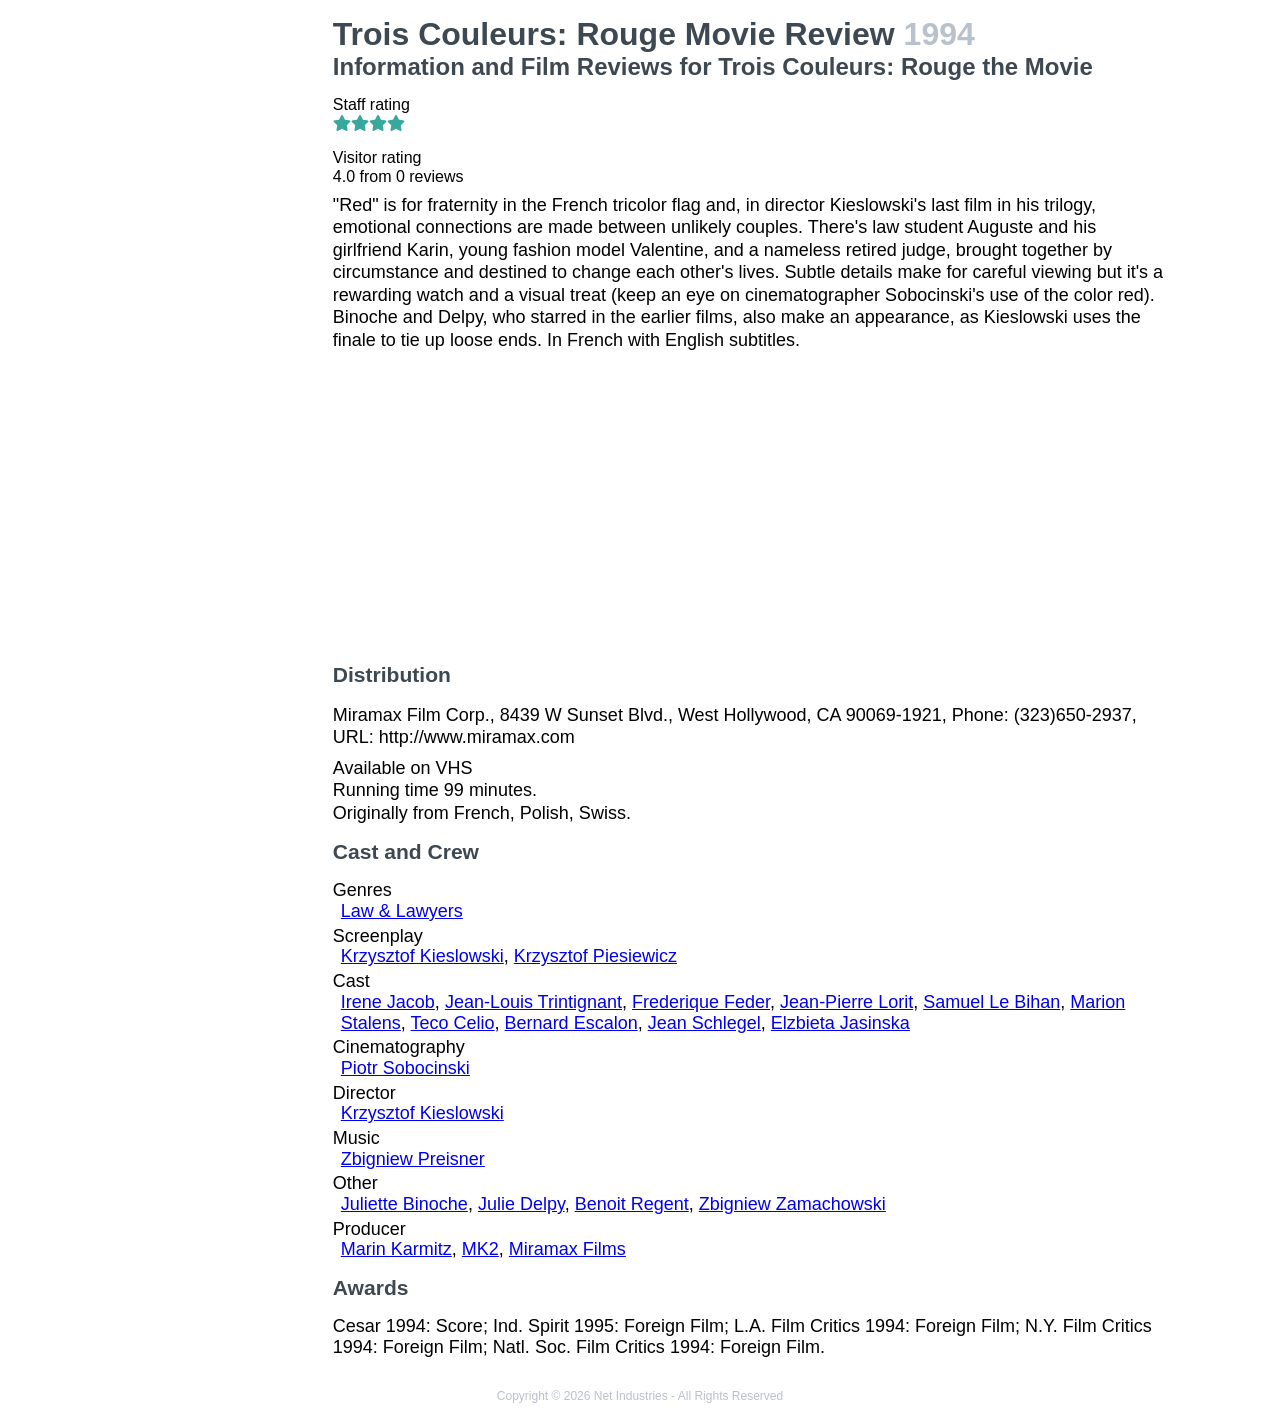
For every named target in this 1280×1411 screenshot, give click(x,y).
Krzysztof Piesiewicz (595, 956)
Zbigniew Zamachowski (792, 1204)
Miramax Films (567, 1249)
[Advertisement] (224, 316)
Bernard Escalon (571, 1023)
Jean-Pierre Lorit (846, 1002)
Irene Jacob (388, 1002)
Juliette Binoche (404, 1204)
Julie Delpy (521, 1204)
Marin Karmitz (396, 1249)
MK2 (480, 1249)
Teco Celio (453, 1023)
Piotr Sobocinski (405, 1068)
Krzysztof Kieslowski (422, 956)
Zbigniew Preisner (413, 1159)
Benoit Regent (632, 1204)
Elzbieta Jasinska (840, 1023)
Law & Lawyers (402, 911)
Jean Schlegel (704, 1023)
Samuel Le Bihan (991, 1002)
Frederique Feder (701, 1002)
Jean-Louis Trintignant (533, 1002)
